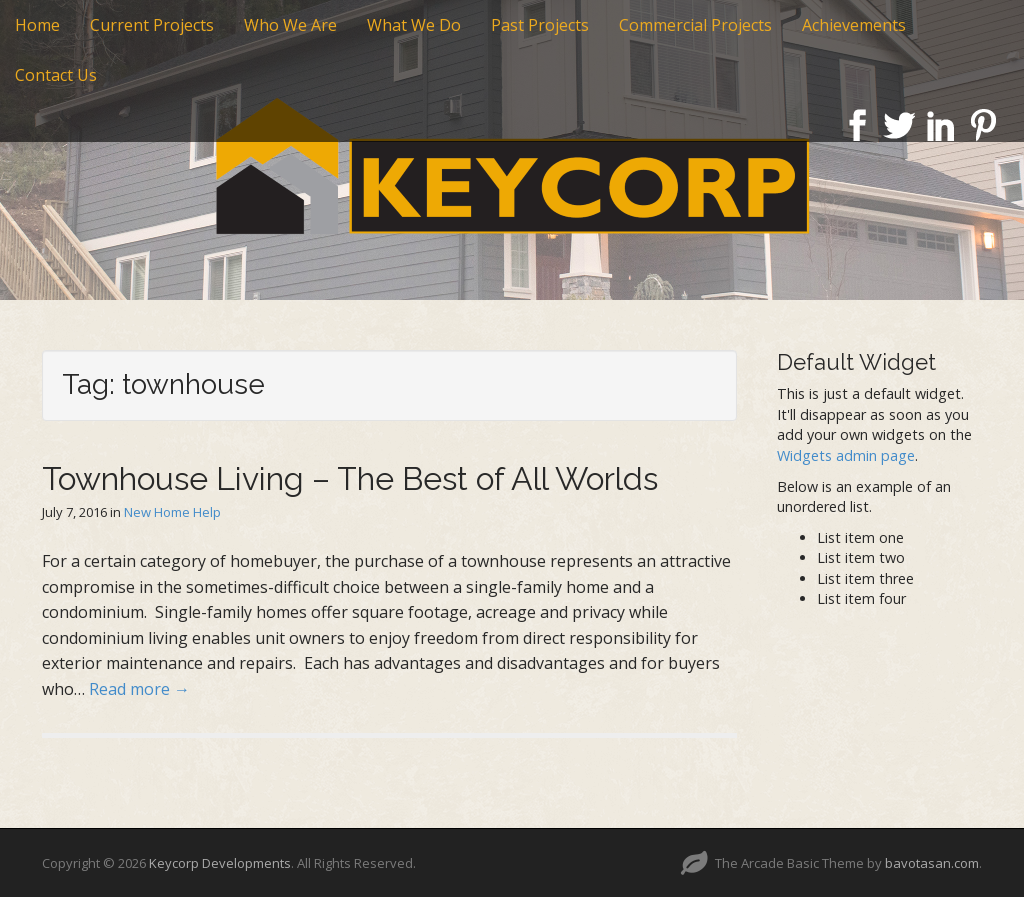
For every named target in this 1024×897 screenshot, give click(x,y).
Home (37, 25)
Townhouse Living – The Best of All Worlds (350, 478)
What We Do (414, 25)
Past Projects (540, 25)
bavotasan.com (932, 863)
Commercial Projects (695, 25)
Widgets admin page (846, 455)
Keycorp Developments (220, 863)
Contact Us (56, 75)
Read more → (139, 689)
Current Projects (152, 25)
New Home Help (172, 512)
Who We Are (290, 25)
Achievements (854, 25)
